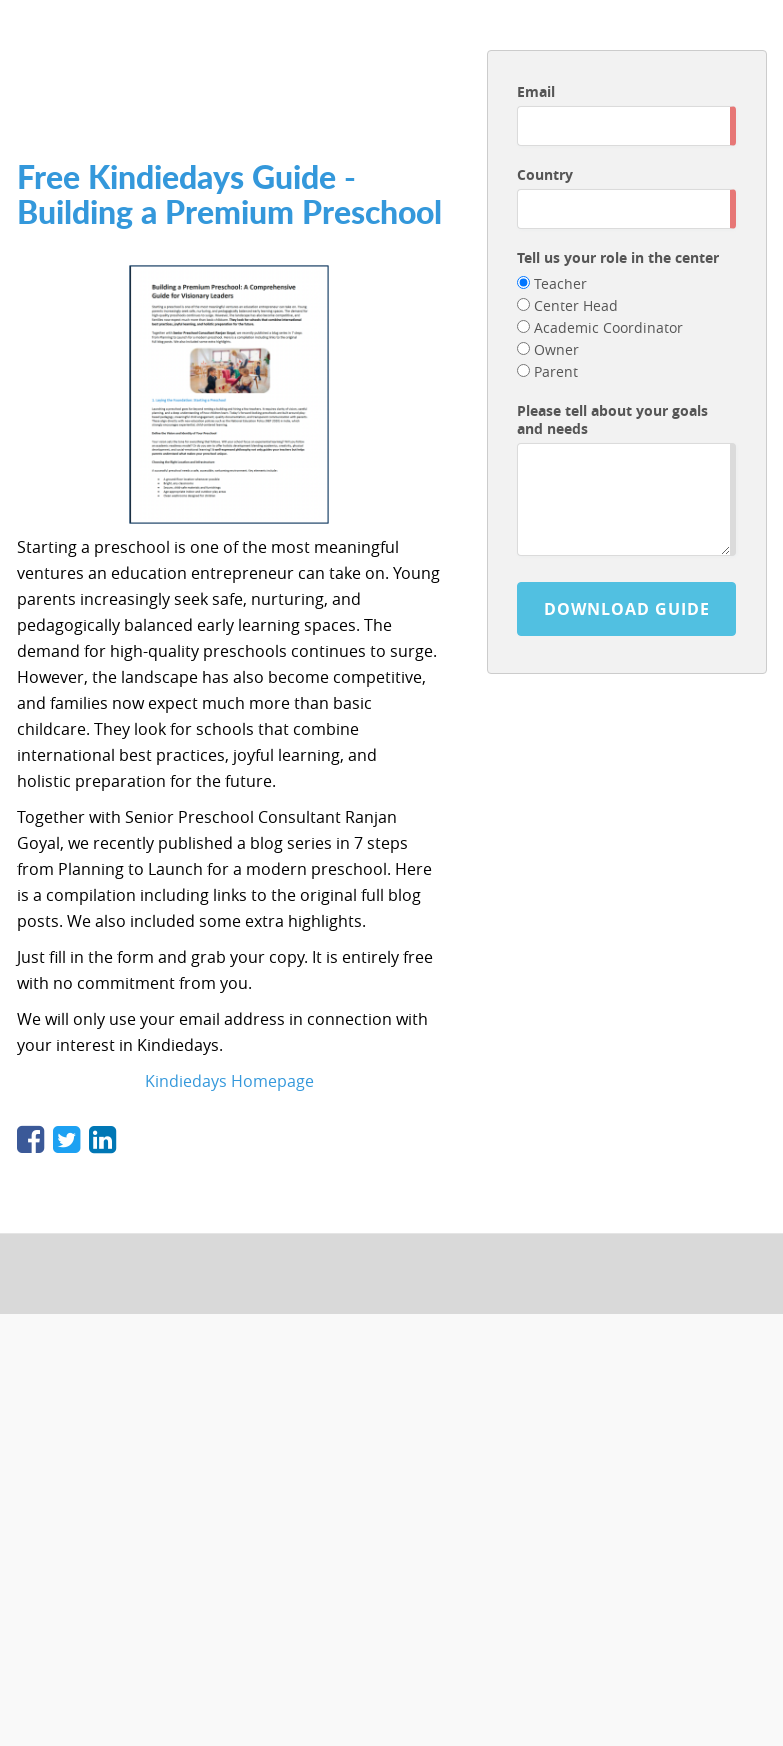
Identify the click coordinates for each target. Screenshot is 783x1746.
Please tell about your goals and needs (612, 419)
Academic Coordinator (600, 327)
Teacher (552, 283)
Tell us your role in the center (618, 257)
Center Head (567, 305)
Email (536, 91)
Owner (548, 349)
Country (545, 174)
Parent (547, 371)
